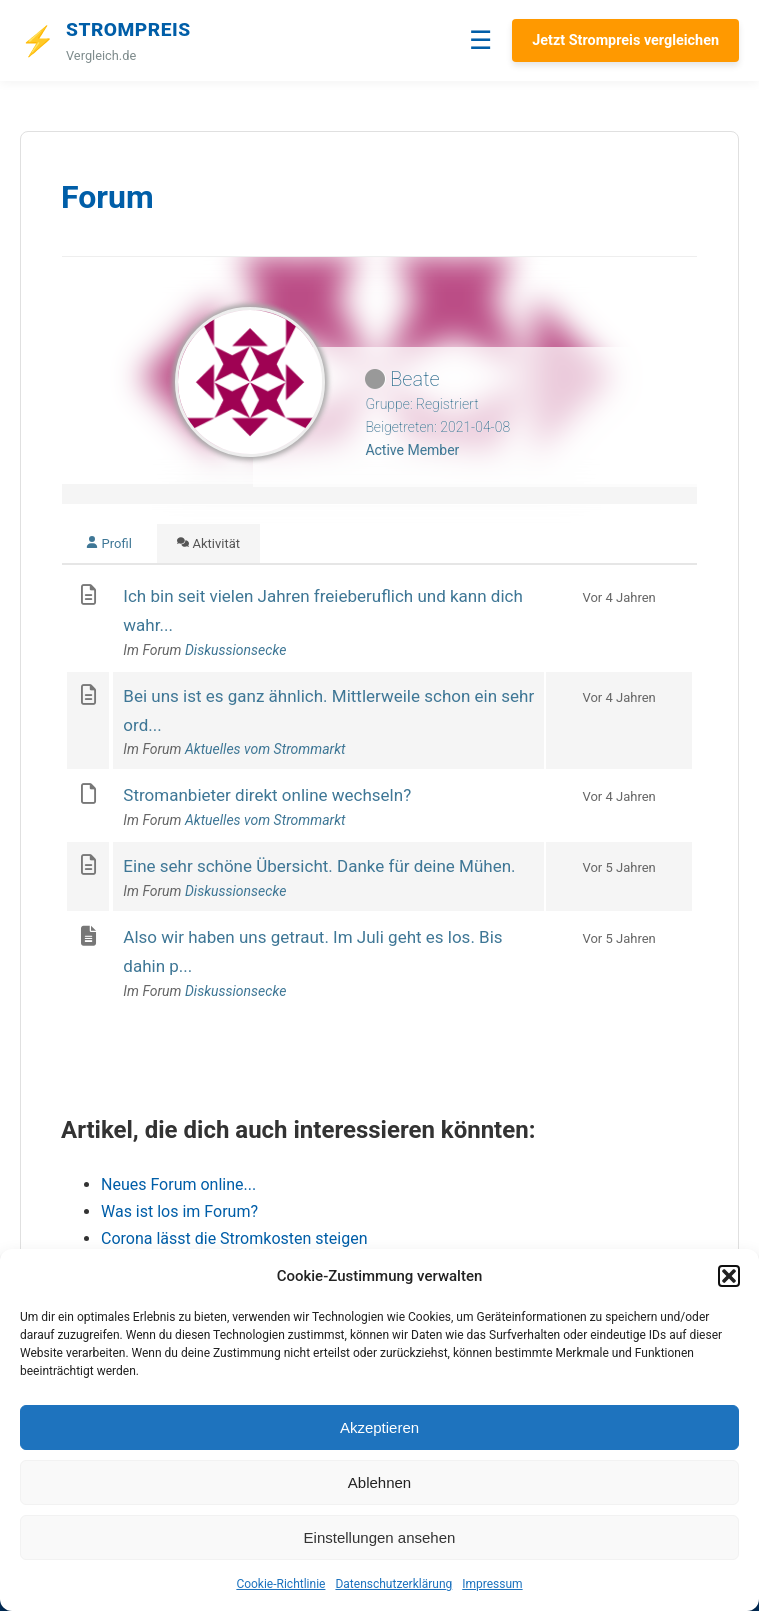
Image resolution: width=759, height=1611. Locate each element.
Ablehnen (379, 1482)
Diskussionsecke (235, 650)
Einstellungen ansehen (380, 1537)
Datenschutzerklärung (393, 1584)
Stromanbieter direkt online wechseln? (267, 795)
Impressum (492, 1584)
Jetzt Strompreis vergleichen (625, 40)
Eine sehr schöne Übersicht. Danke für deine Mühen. (319, 866)
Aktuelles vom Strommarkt (265, 749)
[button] (729, 1276)
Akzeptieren (379, 1427)
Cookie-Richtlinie (280, 1584)
